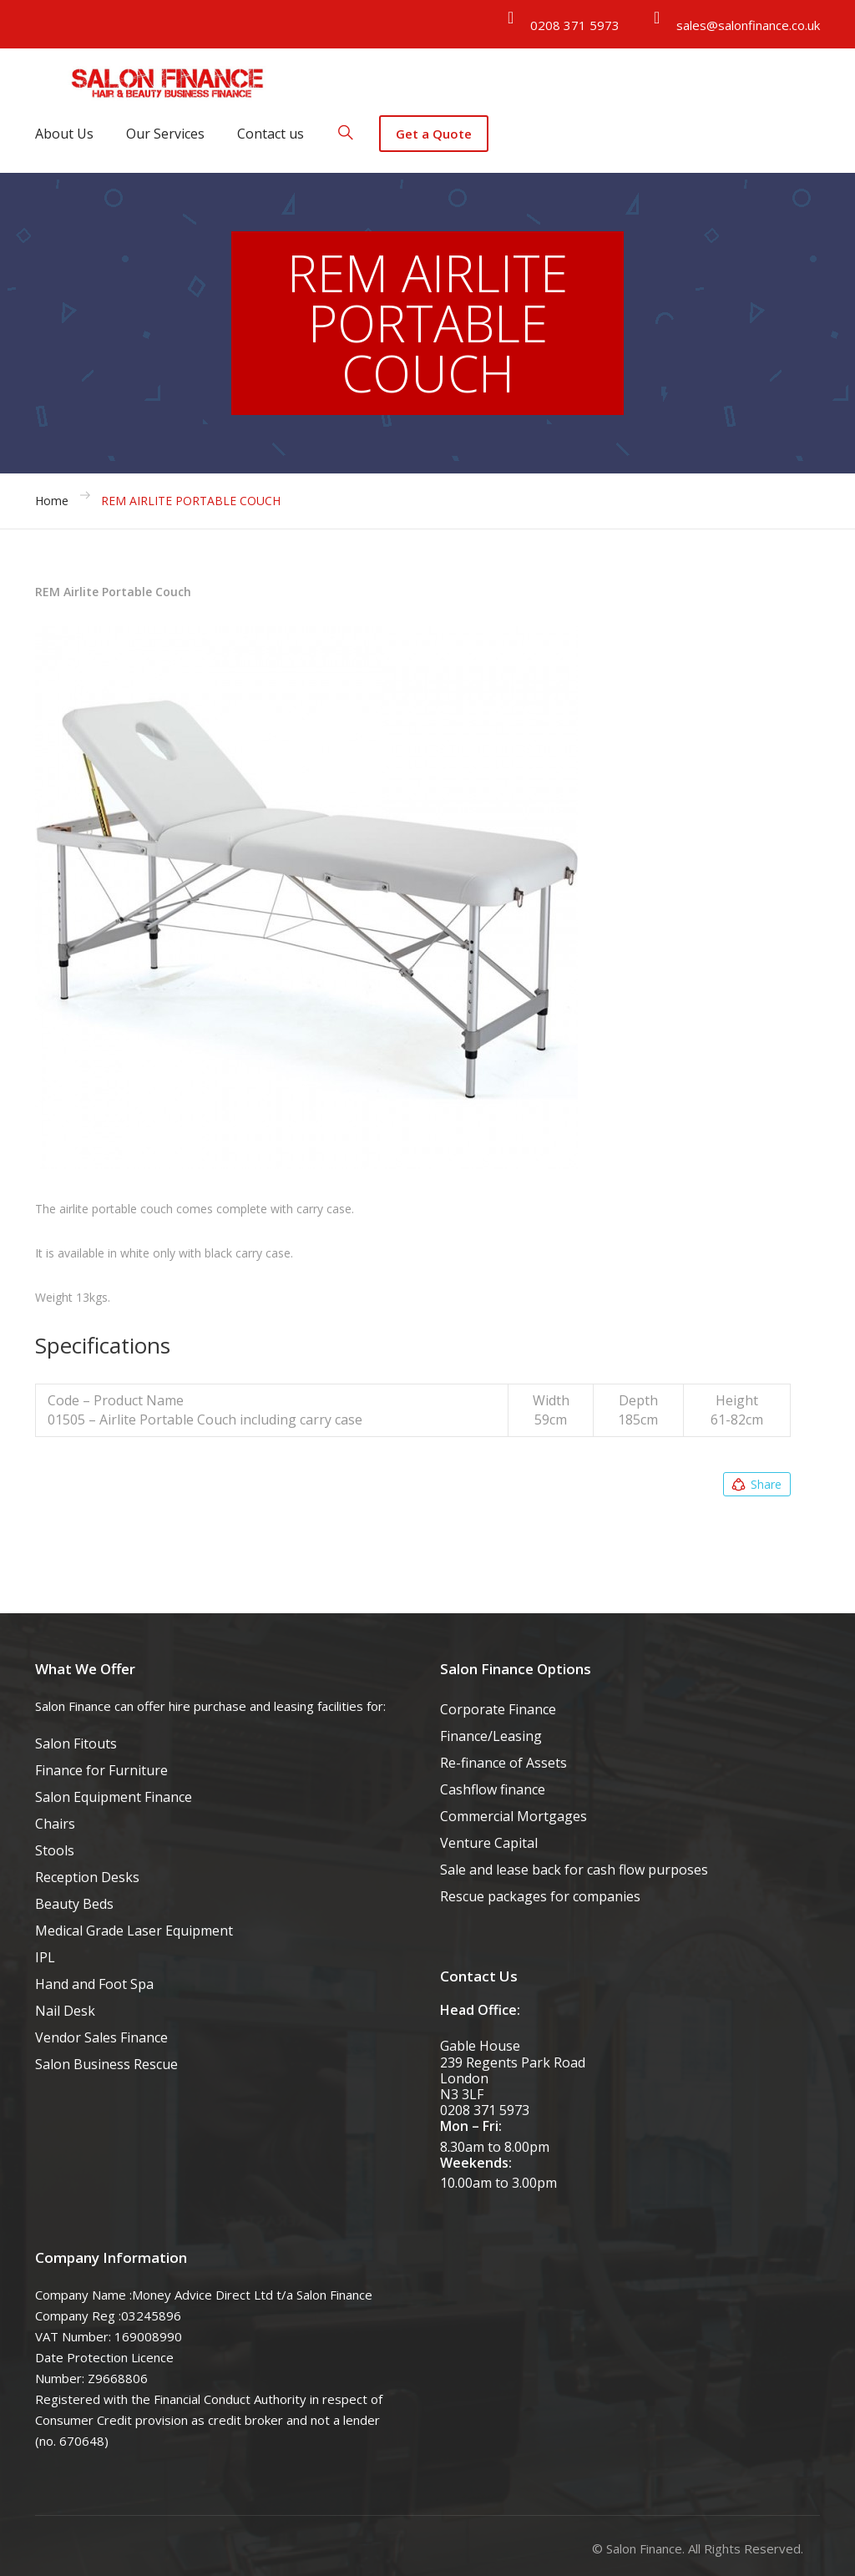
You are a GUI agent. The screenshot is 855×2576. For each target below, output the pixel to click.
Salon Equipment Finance (113, 1797)
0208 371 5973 (575, 25)
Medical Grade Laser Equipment (134, 1930)
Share (756, 1484)
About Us (64, 133)
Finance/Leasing (491, 1736)
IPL (45, 1957)
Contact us (270, 133)
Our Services (165, 133)
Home (51, 501)
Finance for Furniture (101, 1770)
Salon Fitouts (76, 1743)
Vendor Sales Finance (101, 2037)
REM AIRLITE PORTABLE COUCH (191, 501)
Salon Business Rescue (106, 2064)
